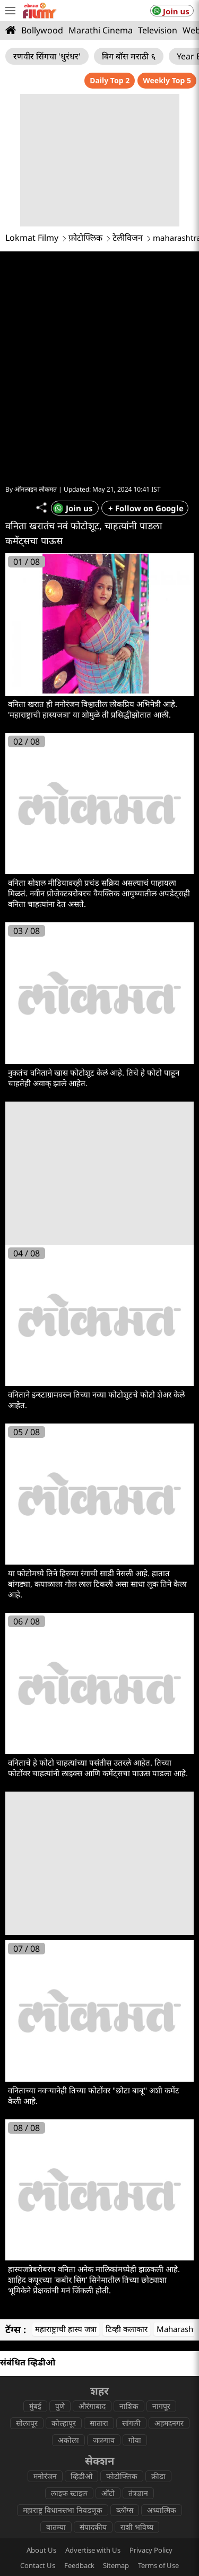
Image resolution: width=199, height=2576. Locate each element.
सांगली (131, 2261)
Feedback (79, 2403)
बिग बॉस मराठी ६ (128, 56)
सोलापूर (27, 2261)
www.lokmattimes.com (54, 2487)
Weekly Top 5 (167, 80)
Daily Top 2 (109, 80)
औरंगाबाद (92, 2244)
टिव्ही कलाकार (127, 2166)
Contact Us (37, 2403)
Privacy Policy (150, 2387)
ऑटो (108, 2331)
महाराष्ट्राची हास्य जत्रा (66, 2166)
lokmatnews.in (145, 2471)
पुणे (60, 2244)
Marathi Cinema (100, 30)
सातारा (99, 2261)
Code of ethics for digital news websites (79, 2434)
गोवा (134, 2278)
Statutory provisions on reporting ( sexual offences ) (100, 2418)
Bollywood (42, 30)
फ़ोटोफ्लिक (85, 237)
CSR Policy (166, 2434)
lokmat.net (145, 2504)
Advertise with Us (92, 2387)
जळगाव (104, 2278)
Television (157, 30)
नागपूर (161, 2244)
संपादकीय (93, 2365)
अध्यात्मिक (161, 2348)
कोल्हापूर (63, 2261)
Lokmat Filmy (31, 237)
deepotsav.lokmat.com (54, 2504)
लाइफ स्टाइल (69, 2331)
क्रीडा (158, 2314)
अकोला (68, 2278)
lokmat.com (54, 2471)
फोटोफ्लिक (121, 2314)
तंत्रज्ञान (138, 2331)
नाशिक (129, 2244)
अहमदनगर (169, 2261)
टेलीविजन (128, 237)
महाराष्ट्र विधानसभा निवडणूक (62, 2348)
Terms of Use (158, 2403)
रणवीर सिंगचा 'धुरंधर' (47, 56)
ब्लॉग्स (124, 2348)
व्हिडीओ (81, 2314)
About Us (41, 2387)
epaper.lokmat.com (145, 2487)
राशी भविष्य (136, 2365)
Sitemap (116, 2403)
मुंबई (35, 2244)
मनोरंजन (45, 2314)
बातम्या (56, 2365)
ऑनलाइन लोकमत (35, 326)
